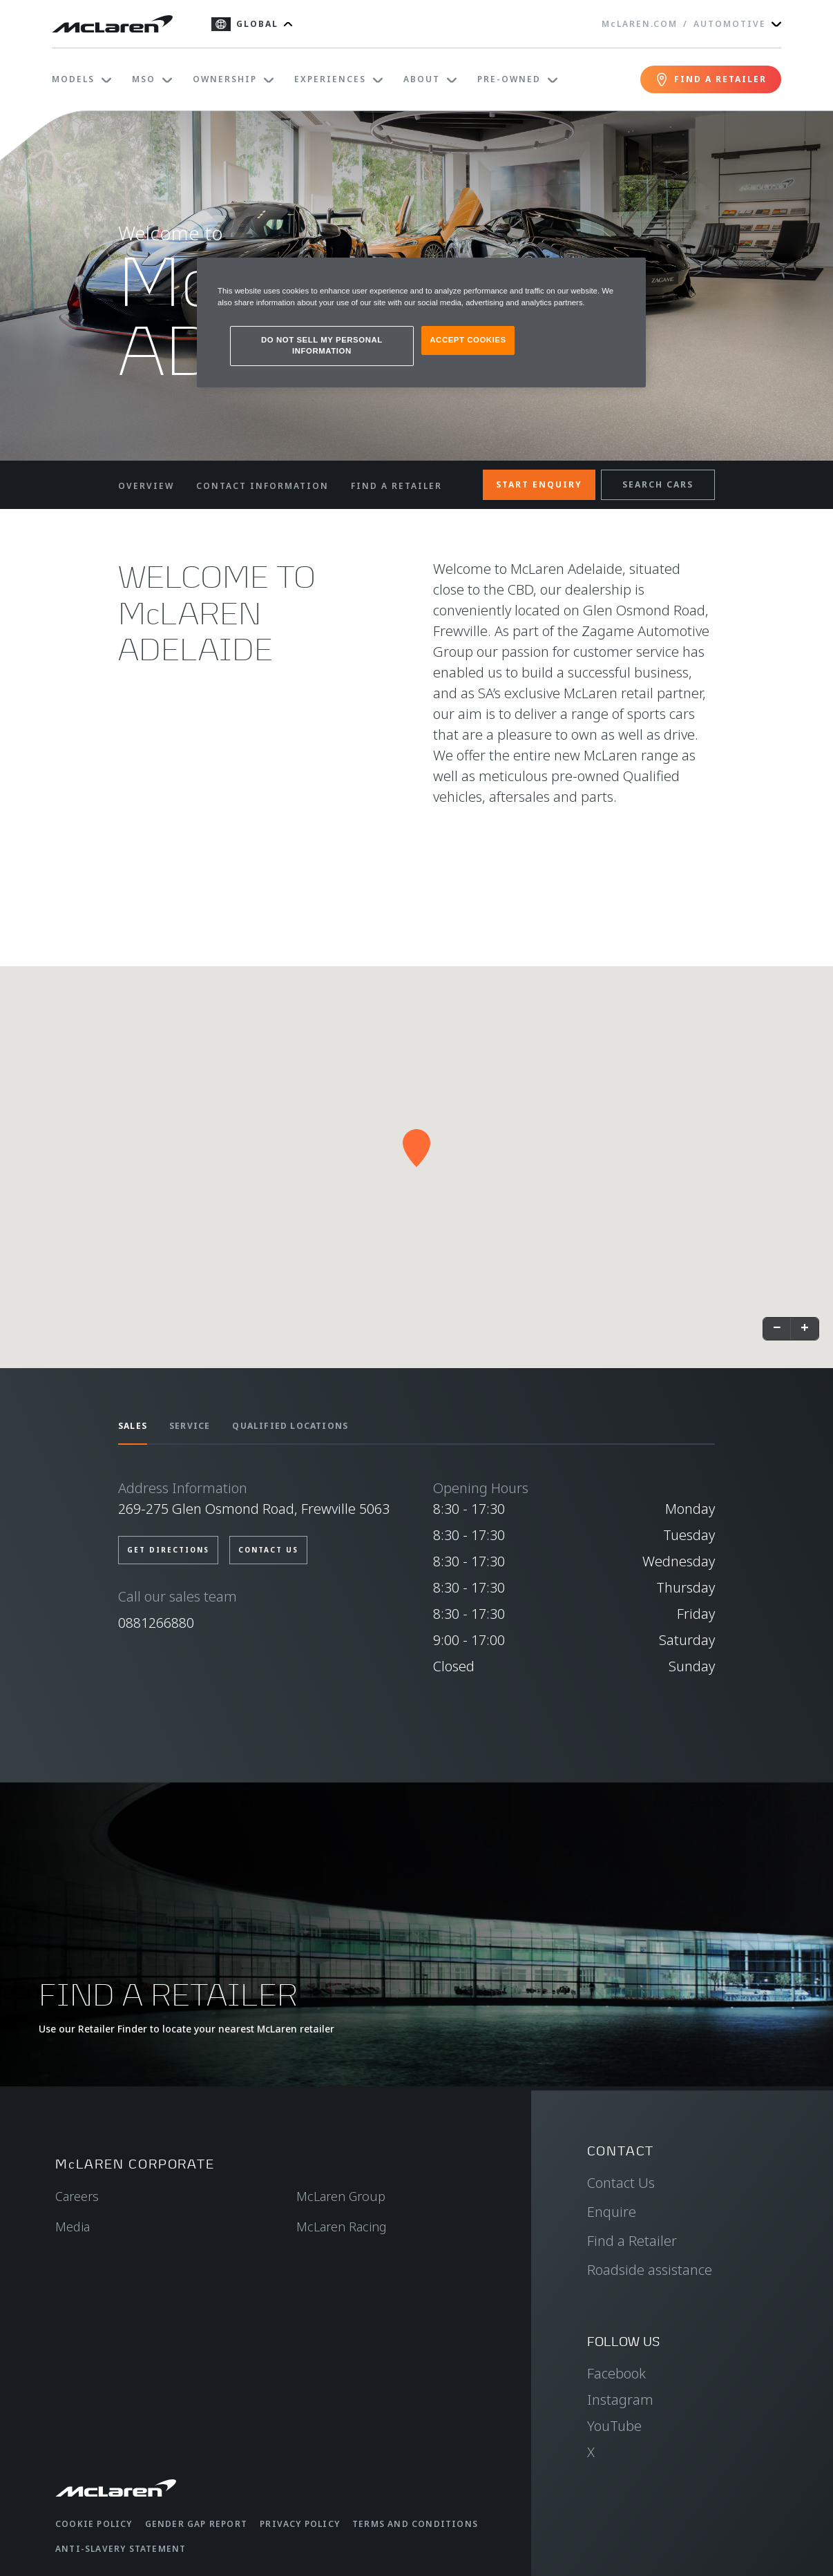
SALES (132, 1426)
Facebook (616, 2373)
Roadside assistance (649, 2269)
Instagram (620, 2399)
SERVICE (189, 1426)
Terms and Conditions (415, 2524)
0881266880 (156, 1622)
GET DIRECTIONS (168, 1550)
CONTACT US (268, 1550)
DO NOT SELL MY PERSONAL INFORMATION (322, 345)
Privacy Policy (300, 2524)
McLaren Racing (341, 2226)
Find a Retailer (632, 2240)
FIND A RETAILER (396, 486)
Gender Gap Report (196, 2524)
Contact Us (621, 2182)
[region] (421, 322)
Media (72, 2226)
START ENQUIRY (539, 484)
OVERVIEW (146, 486)
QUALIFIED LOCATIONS (290, 1426)
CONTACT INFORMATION (262, 486)
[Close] (626, 274)
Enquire (611, 2211)
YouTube (614, 2425)
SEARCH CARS (657, 484)
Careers (77, 2196)
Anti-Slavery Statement (120, 2549)
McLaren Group (340, 2196)
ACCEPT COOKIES (468, 340)
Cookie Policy (94, 2524)
